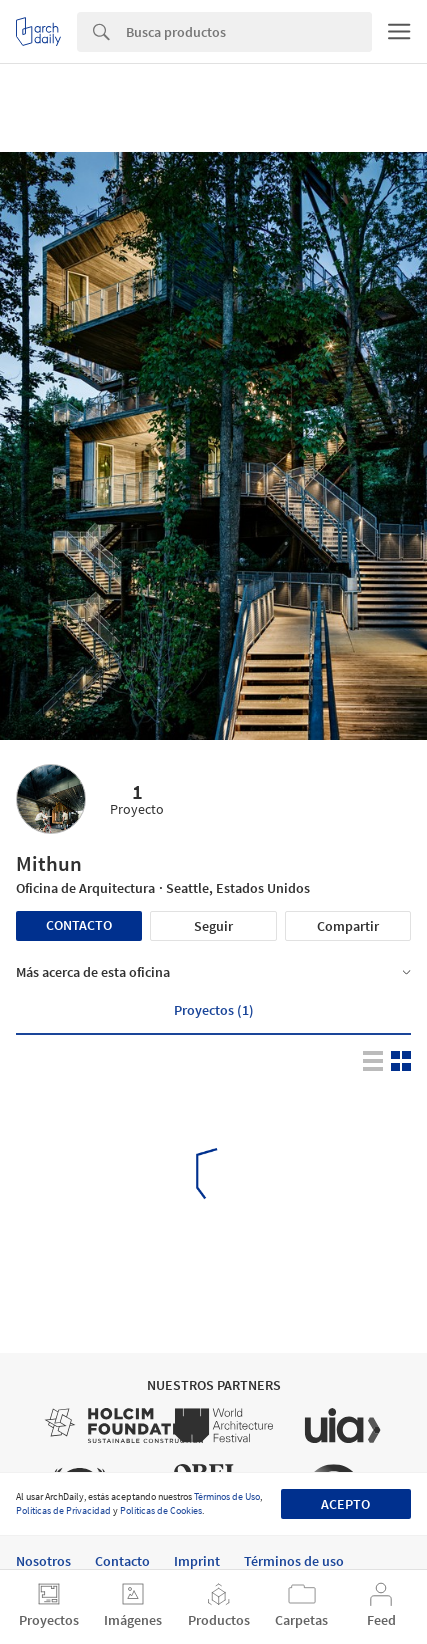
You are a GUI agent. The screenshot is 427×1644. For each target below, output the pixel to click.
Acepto (345, 1504)
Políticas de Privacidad (63, 1510)
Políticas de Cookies (161, 1510)
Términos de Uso (227, 1496)
